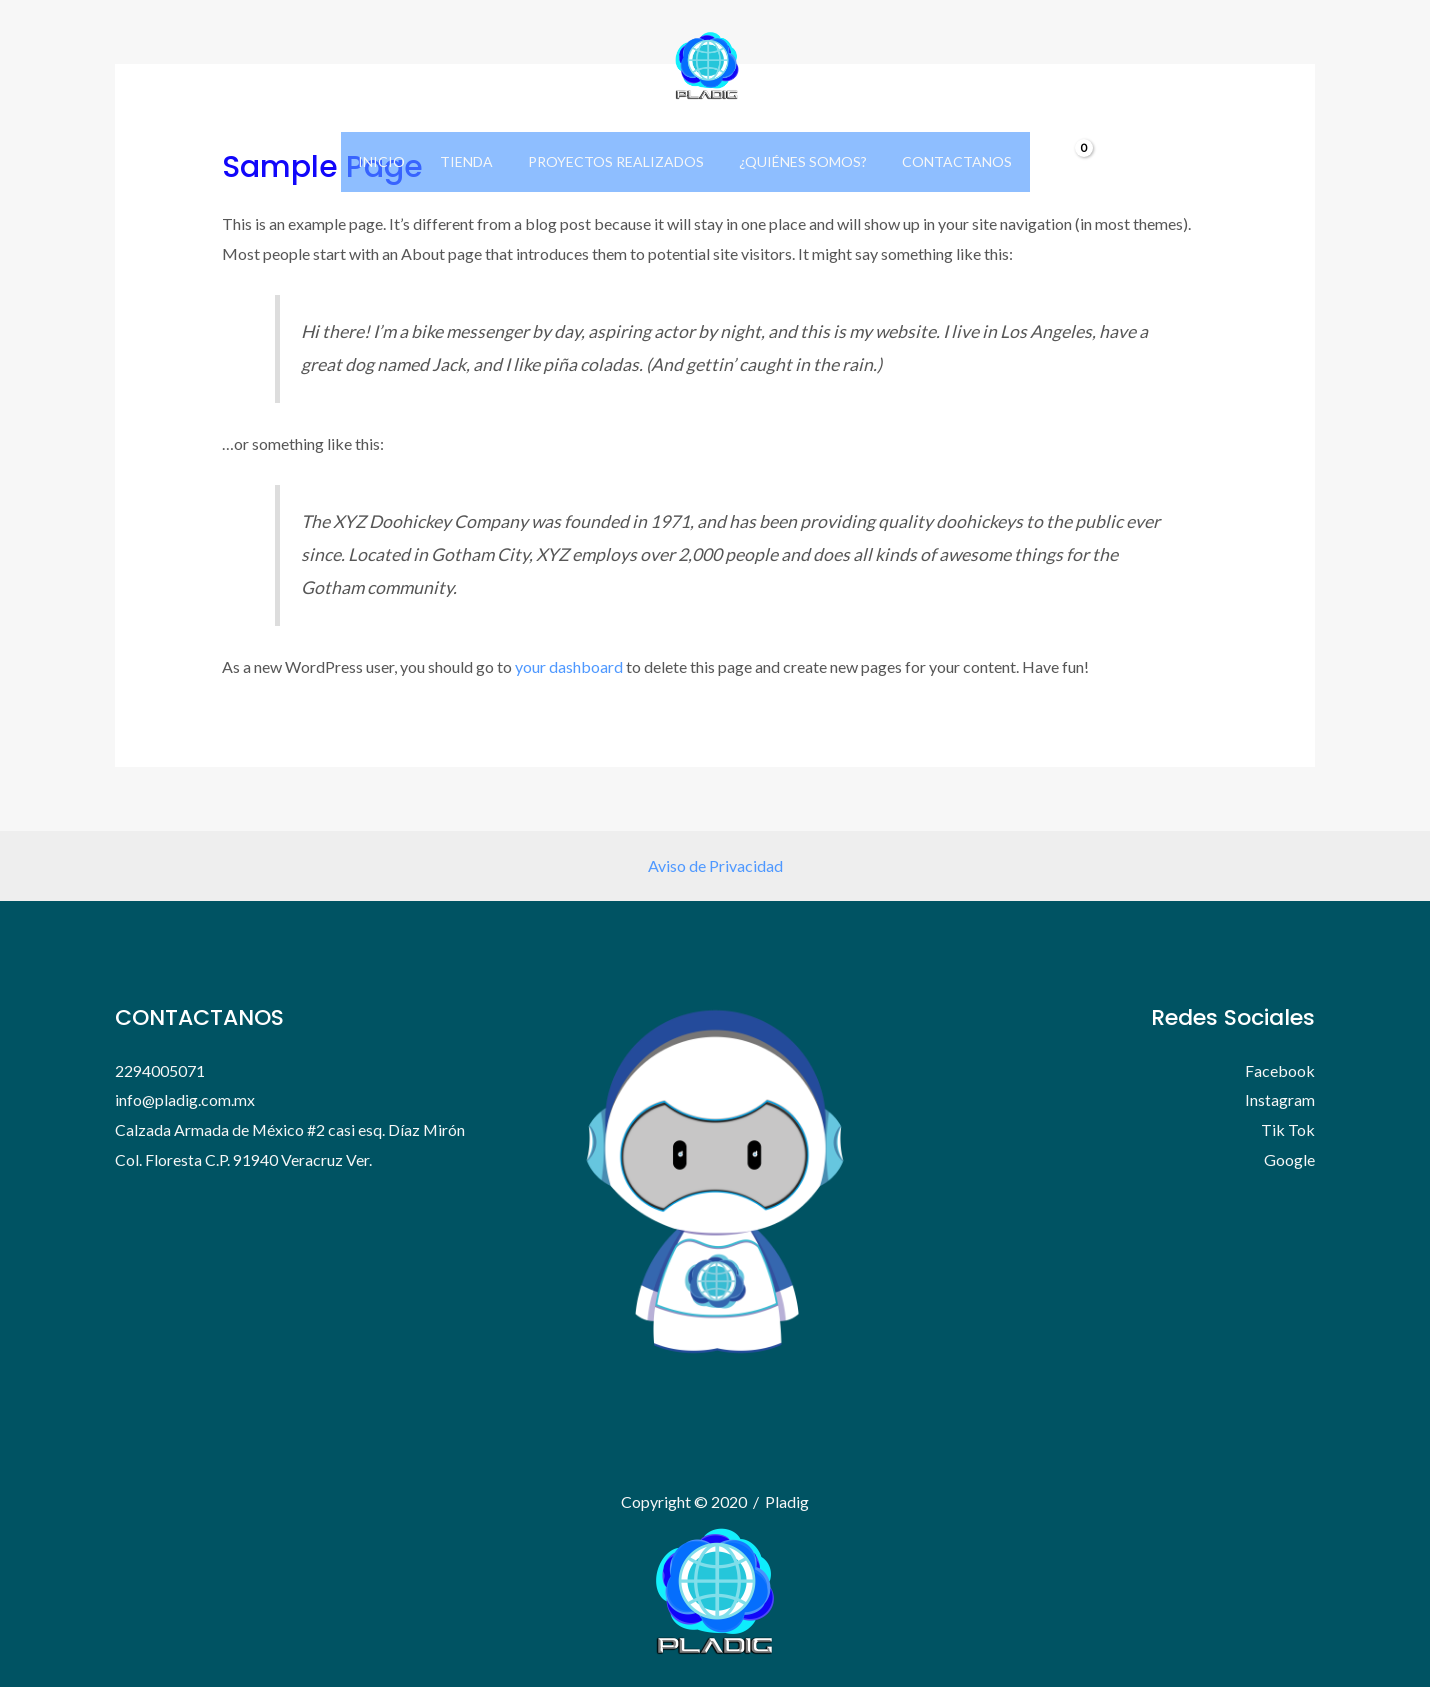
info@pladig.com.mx (185, 1099)
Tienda (473, 161)
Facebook (1280, 1070)
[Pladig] (707, 63)
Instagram (1280, 1099)
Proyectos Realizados (616, 161)
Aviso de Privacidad (715, 865)
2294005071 (160, 1070)
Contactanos (943, 161)
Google (1289, 1159)
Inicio (395, 161)
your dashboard (569, 666)
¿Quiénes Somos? (796, 161)
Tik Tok (1288, 1129)
